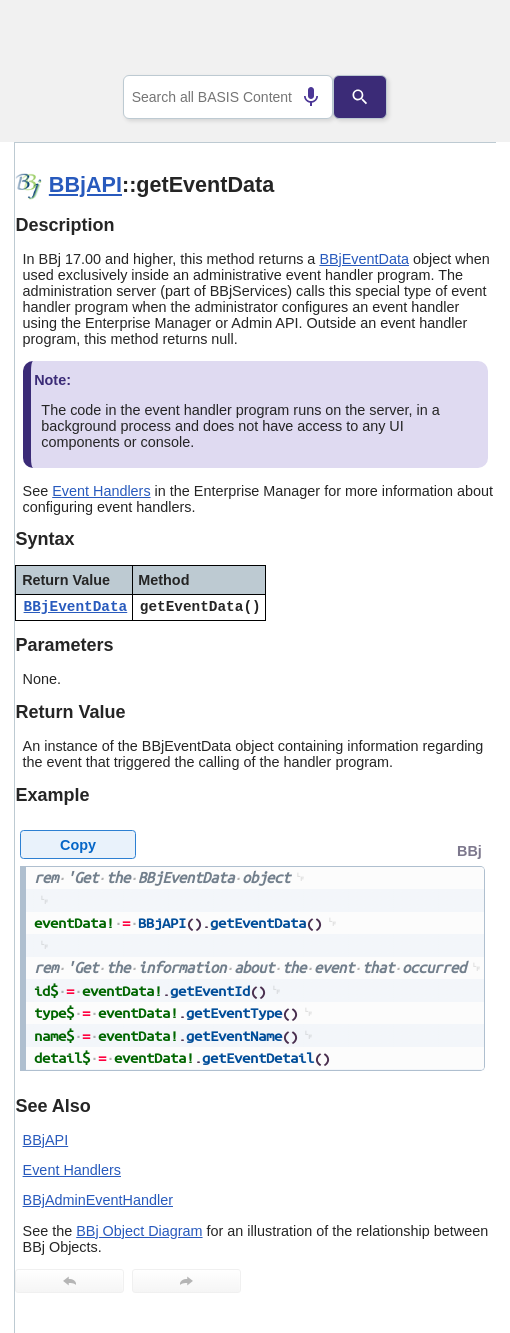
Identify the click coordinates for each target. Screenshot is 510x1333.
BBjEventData (364, 259)
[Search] (370, 97)
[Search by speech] (301, 97)
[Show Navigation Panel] (455, 41)
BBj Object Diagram (139, 1231)
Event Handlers (101, 491)
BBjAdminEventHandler (98, 1200)
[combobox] (228, 97)
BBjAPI (85, 184)
